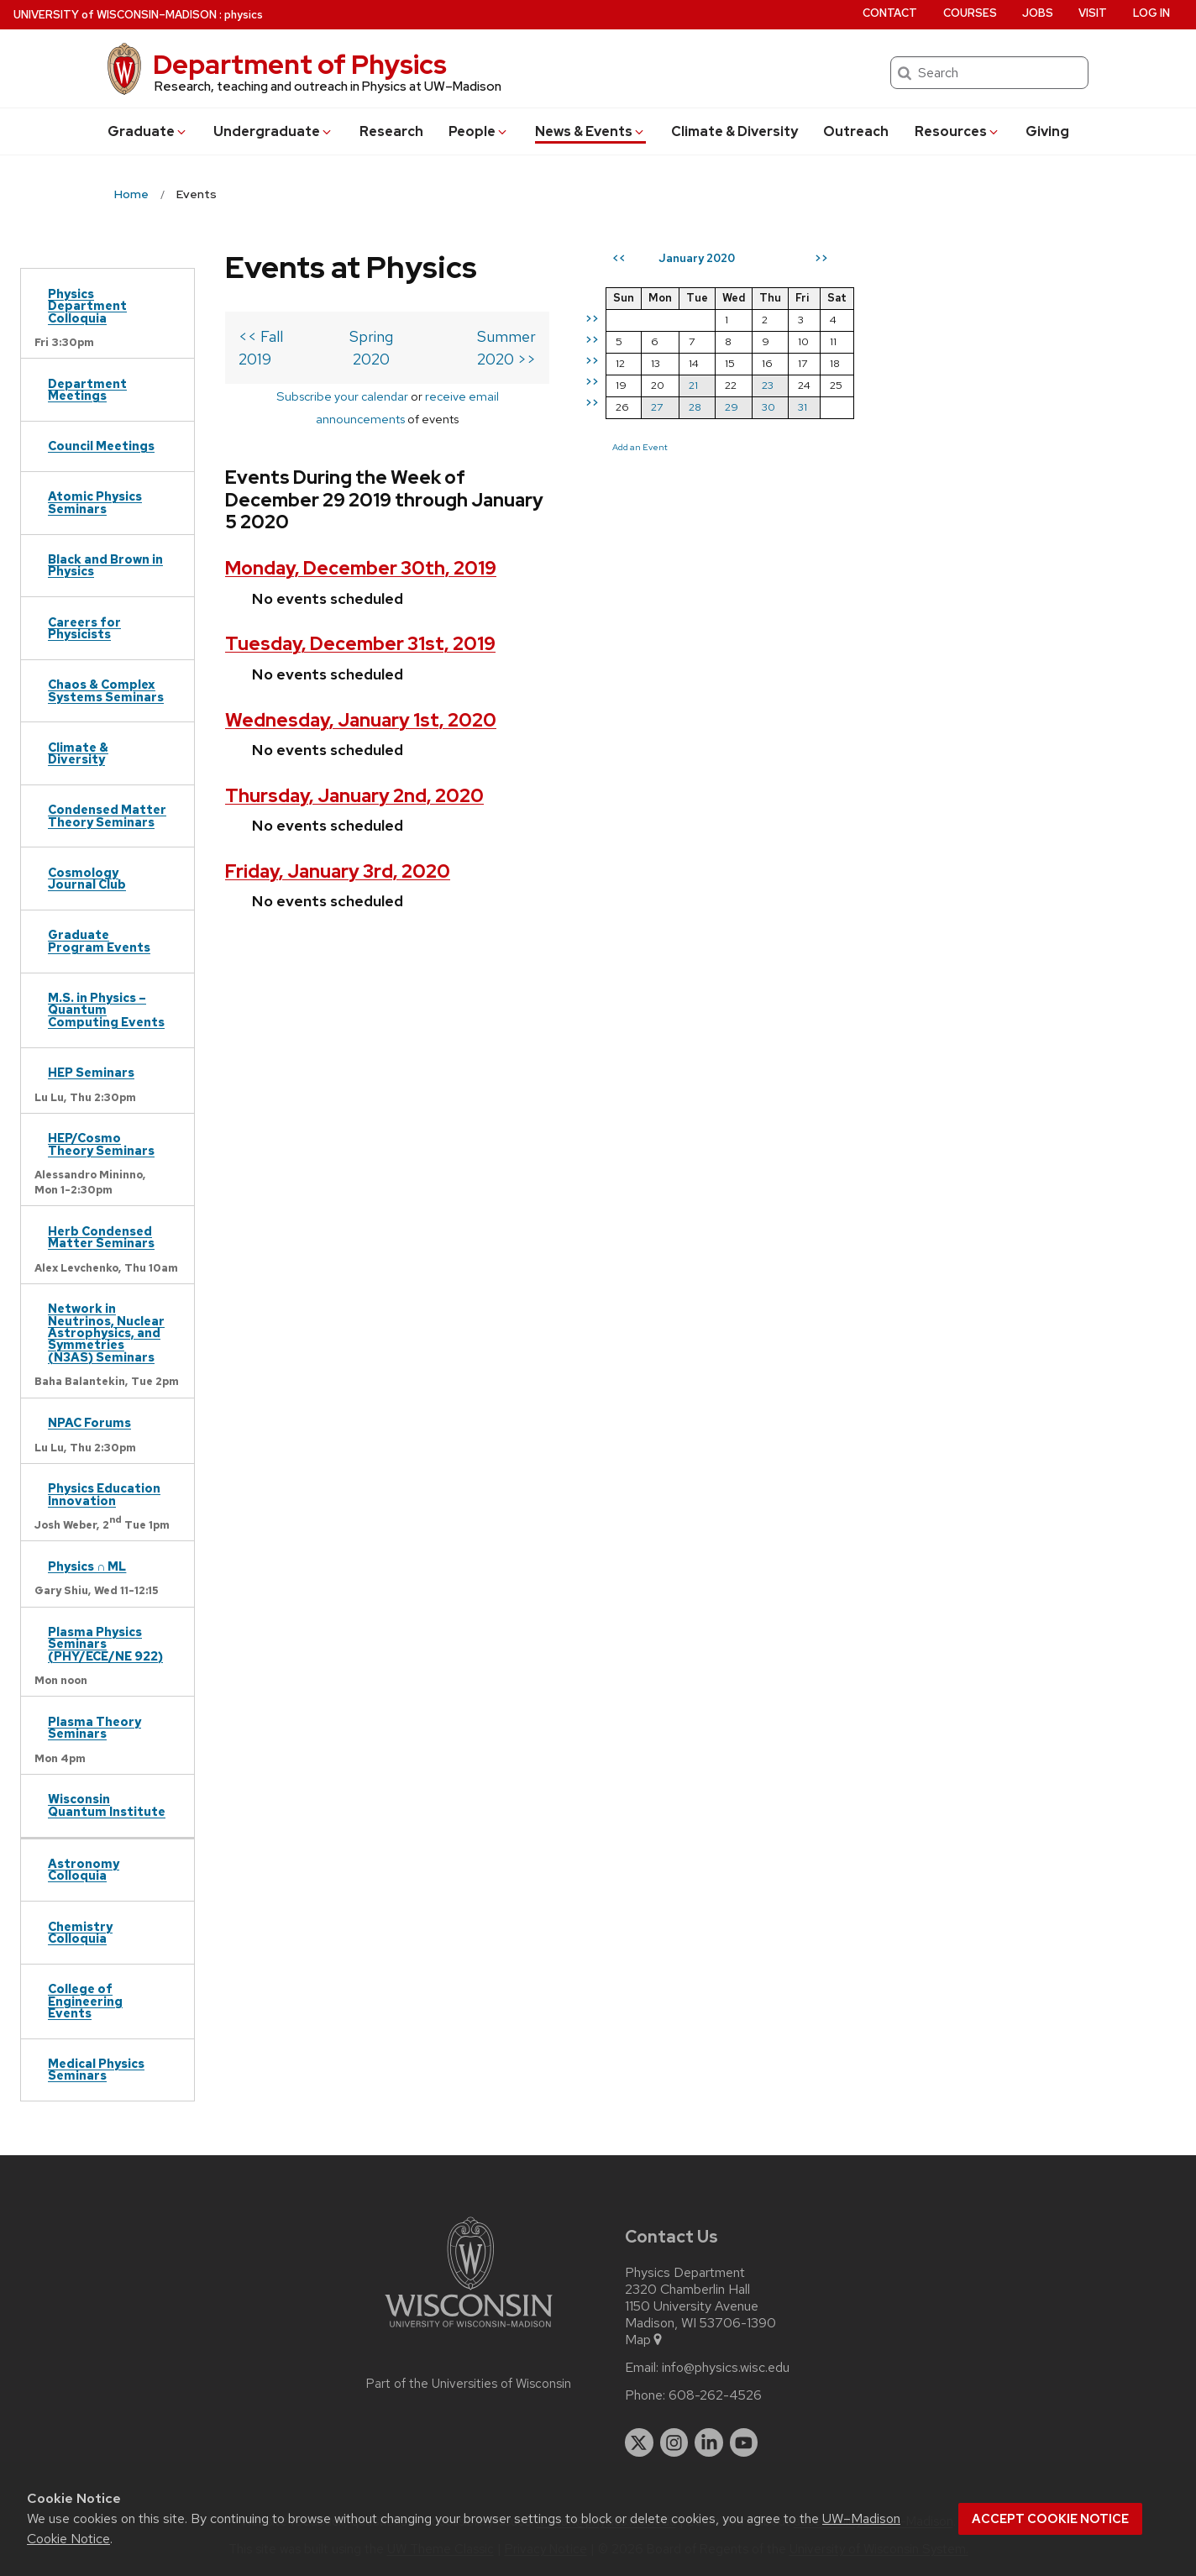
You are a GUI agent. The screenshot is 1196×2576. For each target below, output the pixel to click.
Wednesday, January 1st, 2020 (360, 652)
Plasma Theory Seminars (94, 1727)
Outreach (856, 131)
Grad (148, 131)
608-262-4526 (715, 2395)
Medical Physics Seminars (96, 2069)
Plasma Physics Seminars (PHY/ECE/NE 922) (105, 1644)
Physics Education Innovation (104, 1494)
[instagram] (674, 2442)
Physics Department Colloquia (87, 306)
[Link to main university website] (469, 2330)
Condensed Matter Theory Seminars (107, 815)
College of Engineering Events (85, 2001)
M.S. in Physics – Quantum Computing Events (106, 1009)
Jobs (1037, 13)
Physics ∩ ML (87, 1566)
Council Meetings (101, 446)
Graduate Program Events (99, 940)
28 (765, 407)
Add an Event (710, 447)
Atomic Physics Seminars (95, 502)
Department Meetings (87, 389)
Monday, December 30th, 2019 (360, 501)
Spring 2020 (401, 336)
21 (764, 385)
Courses (970, 13)
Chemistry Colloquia (80, 1932)
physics (243, 15)
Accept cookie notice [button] (1050, 2518)
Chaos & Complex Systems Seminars (106, 690)
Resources (957, 131)
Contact (890, 13)
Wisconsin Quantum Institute (106, 1804)
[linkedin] (709, 2442)
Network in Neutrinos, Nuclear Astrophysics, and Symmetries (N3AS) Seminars (106, 1332)
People (478, 131)
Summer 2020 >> (545, 336)
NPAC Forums (89, 1422)
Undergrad (273, 131)
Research (391, 131)
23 (838, 385)
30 (839, 407)
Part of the (468, 2383)
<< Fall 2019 (279, 336)
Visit (1092, 13)
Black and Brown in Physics (105, 565)
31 (873, 407)
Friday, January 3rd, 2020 (337, 804)
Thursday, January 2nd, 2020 (354, 728)
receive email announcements (470, 373)
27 (727, 407)
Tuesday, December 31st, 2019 (360, 576)
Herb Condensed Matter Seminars (101, 1237)
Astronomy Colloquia (83, 1869)
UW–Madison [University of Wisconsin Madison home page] (115, 15)
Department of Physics (300, 64)
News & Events (590, 131)
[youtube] (744, 2442)
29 (802, 407)
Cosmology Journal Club (87, 878)
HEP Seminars (91, 1072)
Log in (1151, 13)
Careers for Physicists (84, 628)
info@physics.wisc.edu (725, 2367)
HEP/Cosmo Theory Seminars (101, 1143)
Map (644, 2340)
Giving (1047, 131)
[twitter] (639, 2442)
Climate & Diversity (734, 131)
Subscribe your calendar (304, 373)
